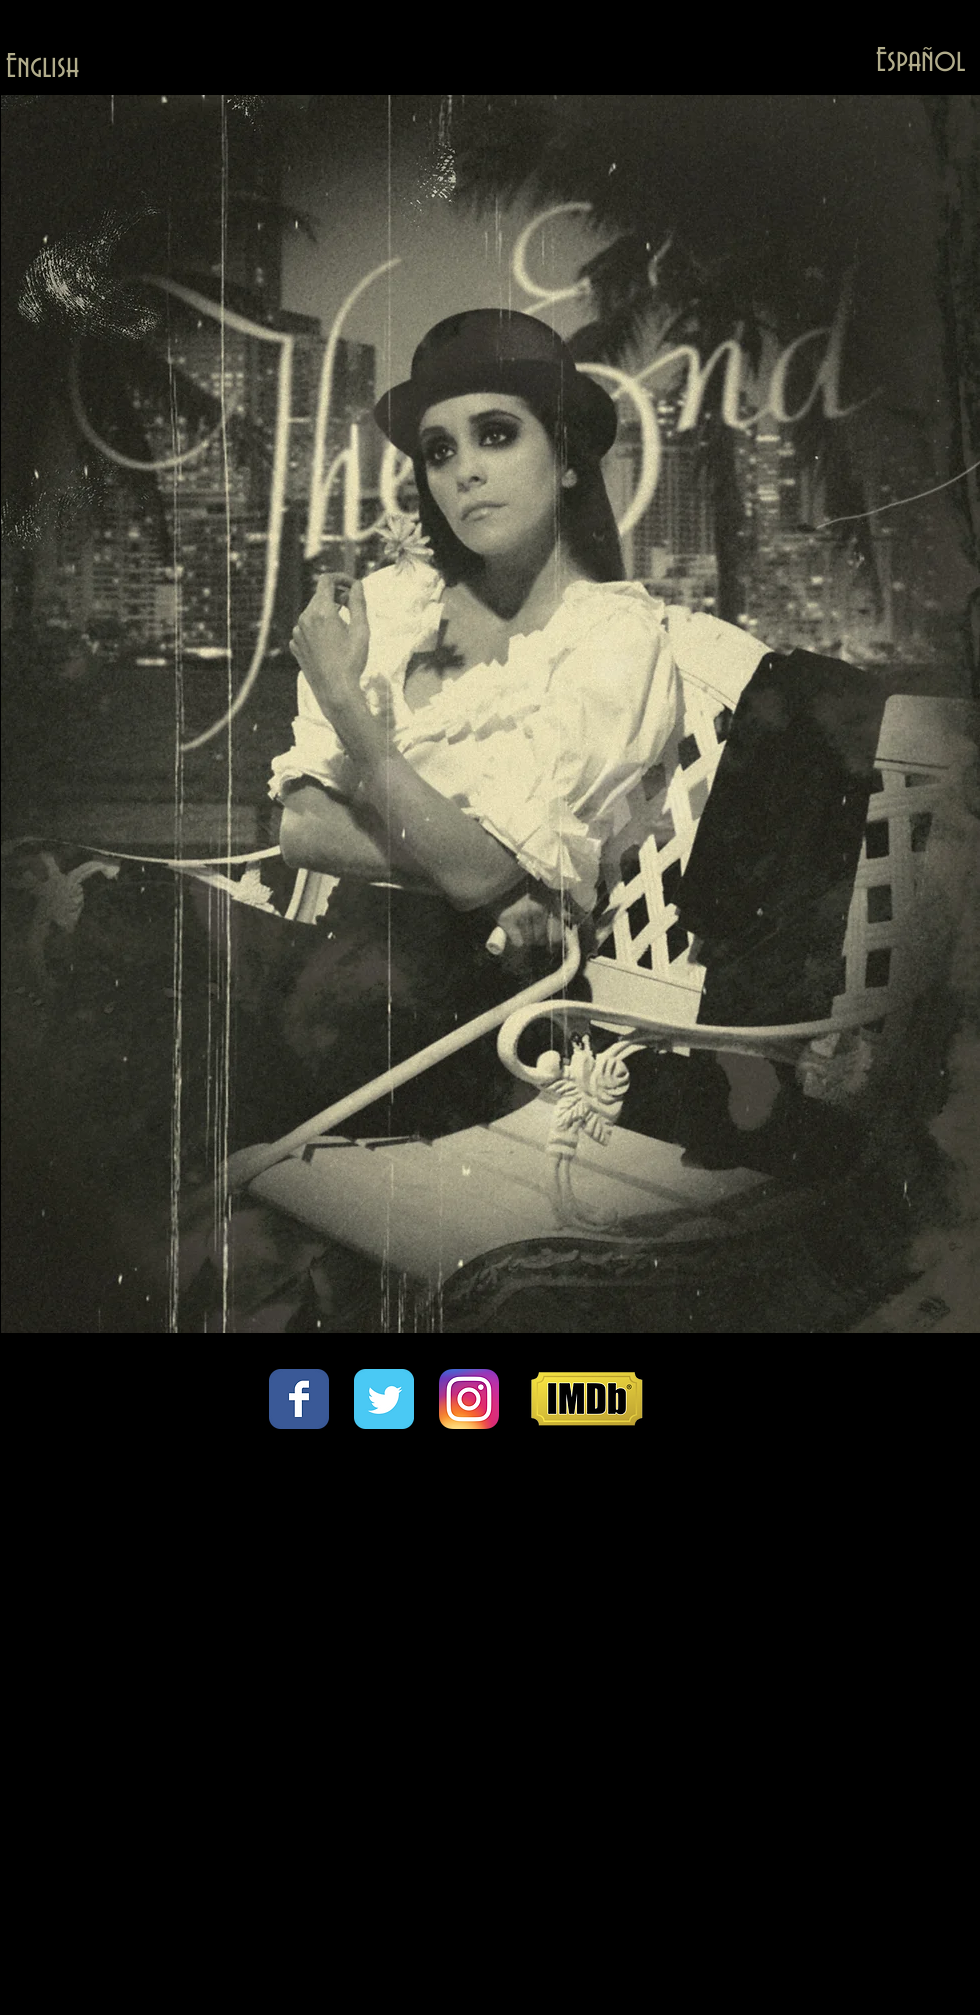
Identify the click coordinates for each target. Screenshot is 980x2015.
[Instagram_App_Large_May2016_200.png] (469, 1399)
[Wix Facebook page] (299, 1399)
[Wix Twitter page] (384, 1399)
